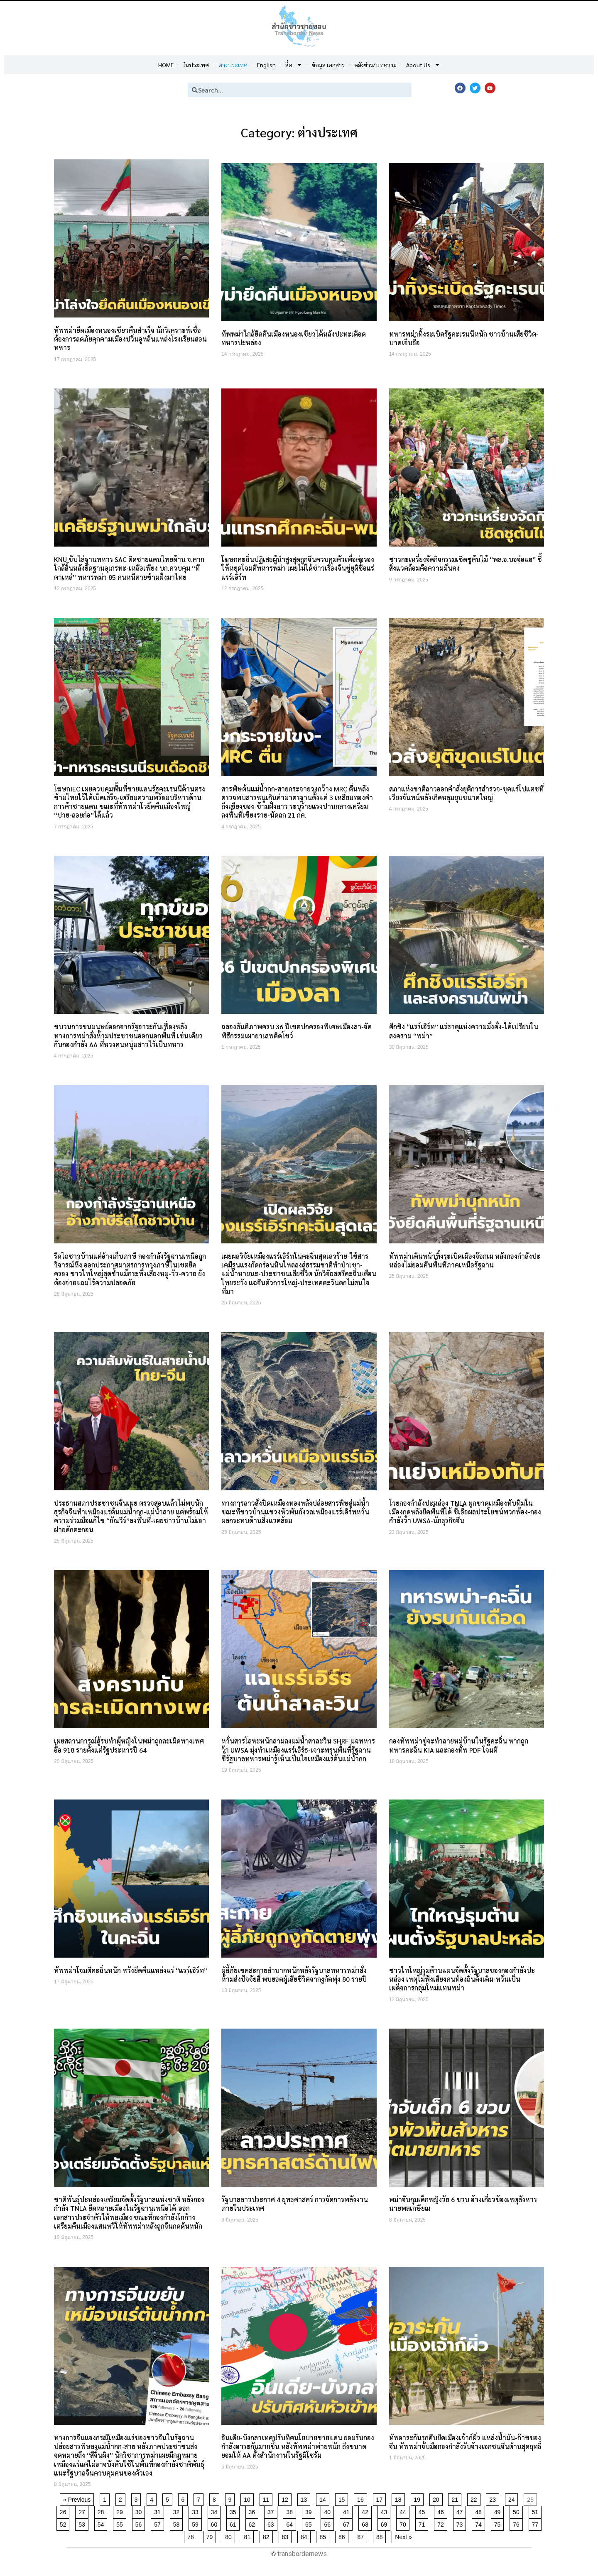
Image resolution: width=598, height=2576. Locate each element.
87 (362, 2535)
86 (343, 2535)
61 (234, 2523)
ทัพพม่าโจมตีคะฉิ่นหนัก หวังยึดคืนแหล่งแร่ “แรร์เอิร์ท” (130, 1970)
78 (192, 2535)
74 (480, 2523)
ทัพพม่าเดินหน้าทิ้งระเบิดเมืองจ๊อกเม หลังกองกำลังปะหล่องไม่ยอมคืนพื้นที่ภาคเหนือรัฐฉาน (464, 1260)
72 (442, 2523)
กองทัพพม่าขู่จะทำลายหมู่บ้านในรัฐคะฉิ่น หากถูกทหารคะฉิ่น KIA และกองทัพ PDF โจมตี (458, 1745)
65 (310, 2523)
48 (480, 2510)
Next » (403, 2537)
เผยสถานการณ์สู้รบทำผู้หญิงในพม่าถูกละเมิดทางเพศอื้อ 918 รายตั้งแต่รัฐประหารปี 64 (129, 1745)
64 (291, 2523)
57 (159, 2523)
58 (178, 2523)
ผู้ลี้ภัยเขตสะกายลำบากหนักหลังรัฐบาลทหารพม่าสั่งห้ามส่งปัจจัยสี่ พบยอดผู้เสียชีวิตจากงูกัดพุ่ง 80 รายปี (294, 1974)
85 (324, 2535)
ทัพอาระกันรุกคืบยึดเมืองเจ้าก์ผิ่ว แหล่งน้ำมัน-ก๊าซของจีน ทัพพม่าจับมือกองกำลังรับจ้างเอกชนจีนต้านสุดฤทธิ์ (465, 2442)
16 (362, 2498)
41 (348, 2510)
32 (178, 2510)
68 (366, 2523)
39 (310, 2510)
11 (267, 2498)
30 (140, 2510)
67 (348, 2523)
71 (423, 2523)
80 (230, 2535)
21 (456, 2498)
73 (461, 2523)
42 (366, 2510)
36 (253, 2510)
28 (102, 2510)
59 (196, 2523)
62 (253, 2523)
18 (400, 2498)
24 (513, 2498)
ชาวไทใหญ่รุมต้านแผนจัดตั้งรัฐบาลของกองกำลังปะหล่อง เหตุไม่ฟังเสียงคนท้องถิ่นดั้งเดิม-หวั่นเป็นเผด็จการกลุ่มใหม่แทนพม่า (462, 1979)
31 (159, 2510)
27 (83, 2510)
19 (419, 2498)
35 (234, 2510)
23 (494, 2498)
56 (140, 2523)
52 (64, 2523)
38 (291, 2510)
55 (121, 2523)
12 (286, 2498)
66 (329, 2523)
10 (248, 2498)
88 (381, 2535)
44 (404, 2510)
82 (267, 2535)
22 (475, 2498)
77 (537, 2523)
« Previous (77, 2499)
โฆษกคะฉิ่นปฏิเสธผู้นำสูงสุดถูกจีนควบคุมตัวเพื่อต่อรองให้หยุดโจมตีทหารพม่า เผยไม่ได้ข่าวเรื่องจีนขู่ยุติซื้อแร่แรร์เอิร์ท (297, 568)
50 (517, 2510)
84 (305, 2535)
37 (272, 2510)
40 (329, 2510)
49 (499, 2510)
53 (83, 2523)
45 (423, 2510)
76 (517, 2523)
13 (305, 2498)
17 (381, 2498)
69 (385, 2523)
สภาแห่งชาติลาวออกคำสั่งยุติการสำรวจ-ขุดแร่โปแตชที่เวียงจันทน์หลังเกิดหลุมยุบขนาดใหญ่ (466, 793)
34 (216, 2510)
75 (499, 2523)
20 (437, 2498)
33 (196, 2510)
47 (461, 2510)
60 (216, 2523)
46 (442, 2510)
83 (287, 2535)
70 (404, 2523)
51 (537, 2510)
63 (272, 2523)
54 (102, 2523)
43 (385, 2510)
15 (343, 2498)
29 (121, 2510)
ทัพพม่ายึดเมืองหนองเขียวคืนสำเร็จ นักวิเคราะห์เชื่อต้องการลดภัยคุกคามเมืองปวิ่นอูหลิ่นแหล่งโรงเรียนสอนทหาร (130, 339)
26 (64, 2510)
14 (324, 2498)
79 (211, 2535)
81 (249, 2535)
